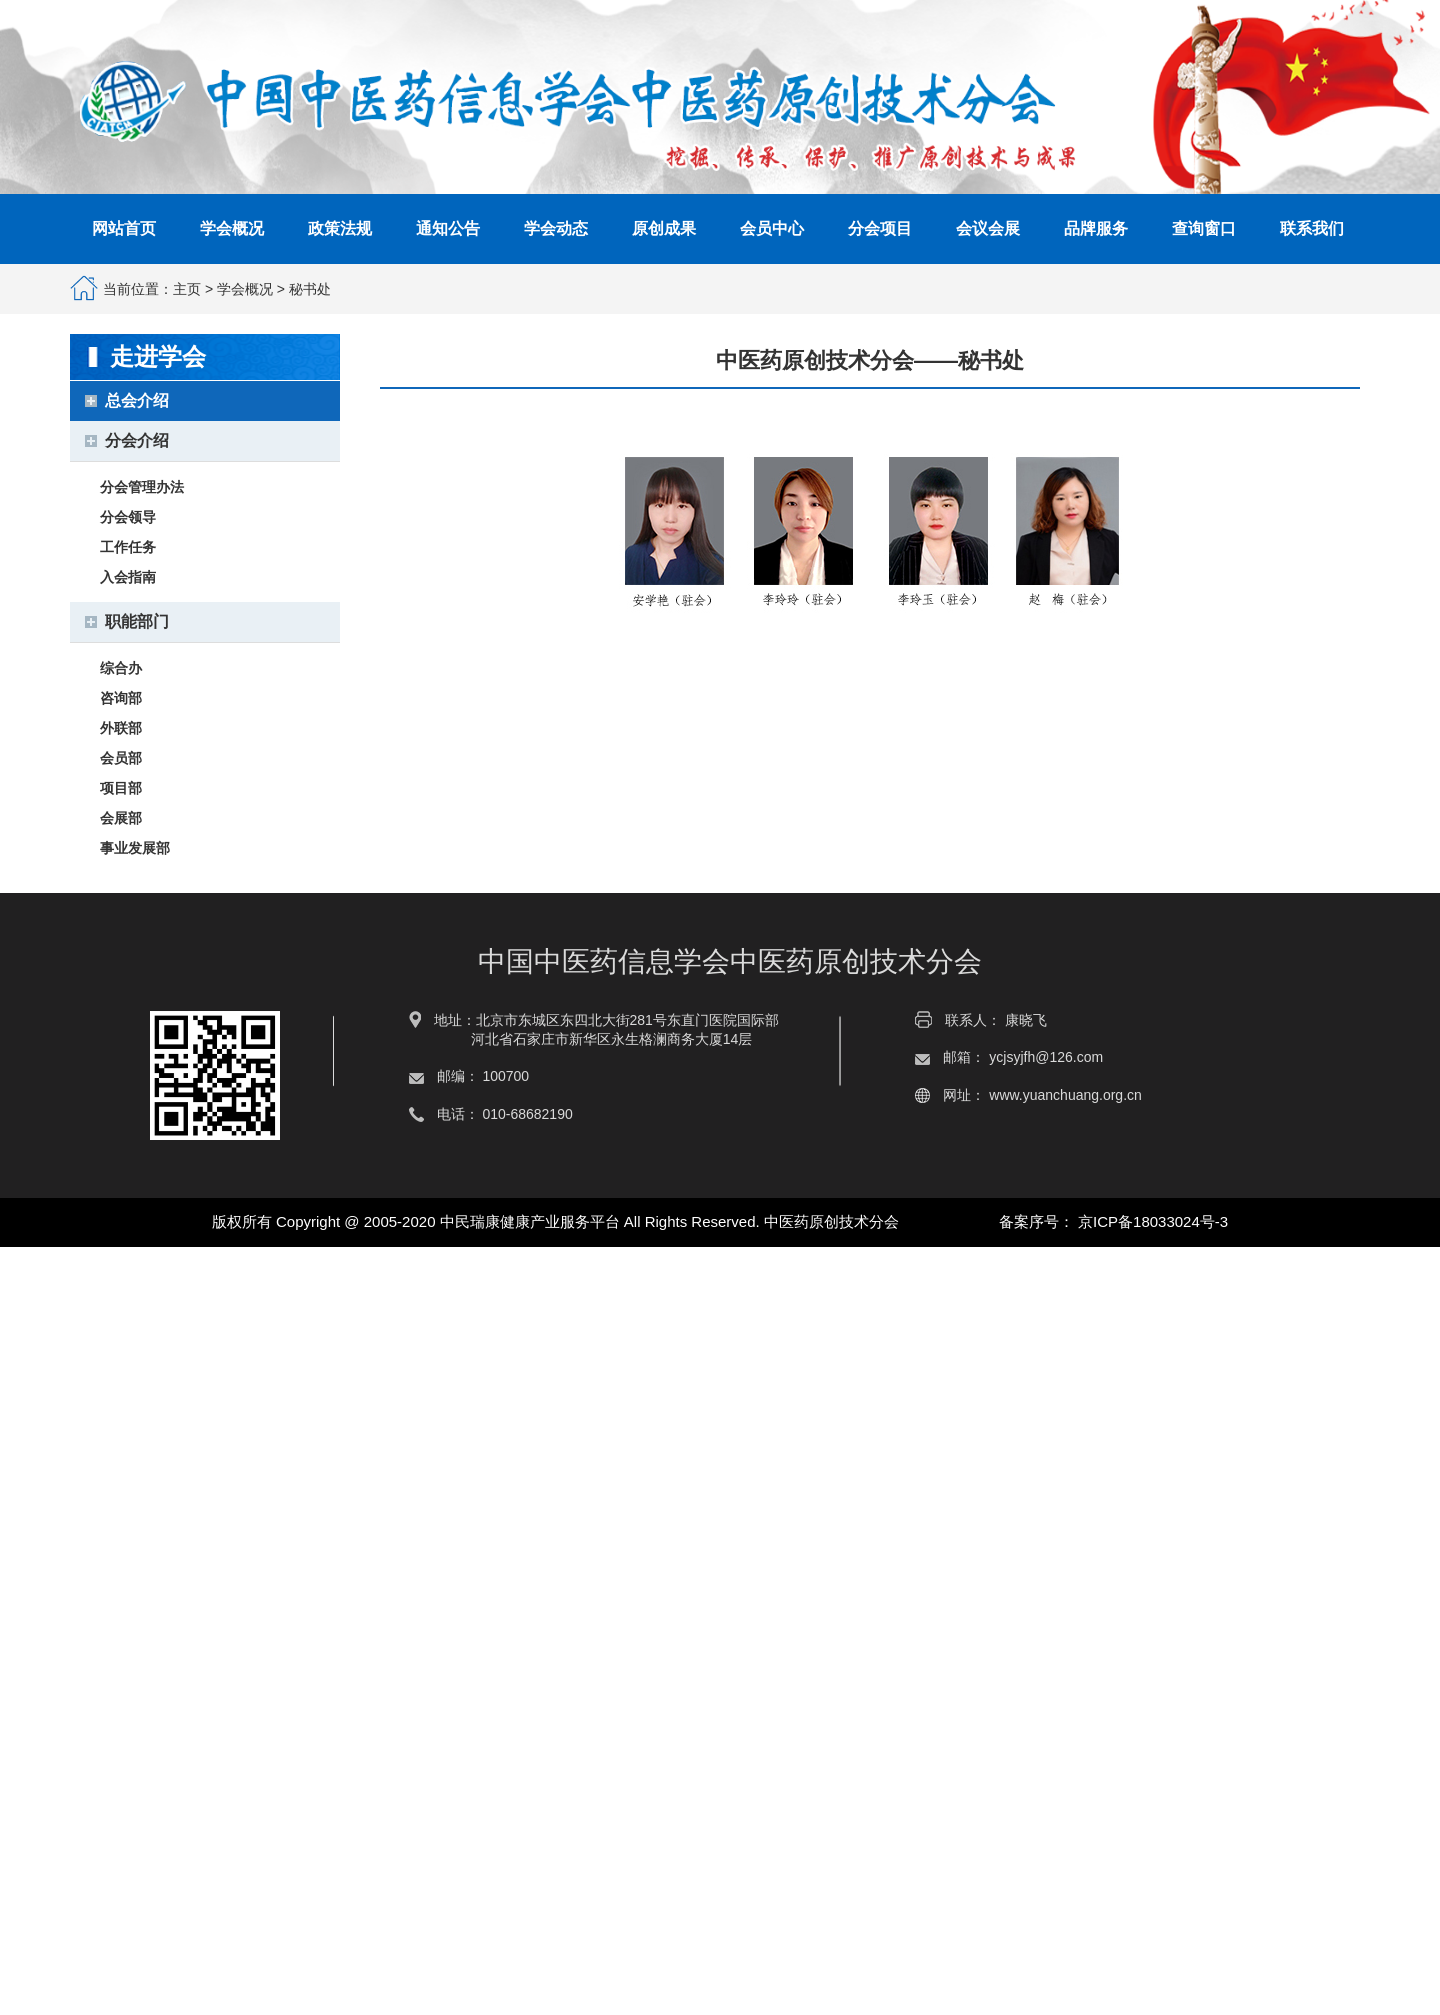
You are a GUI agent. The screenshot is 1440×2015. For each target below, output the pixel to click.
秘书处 (310, 289)
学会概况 (245, 289)
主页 (187, 289)
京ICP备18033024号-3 (1153, 1221)
